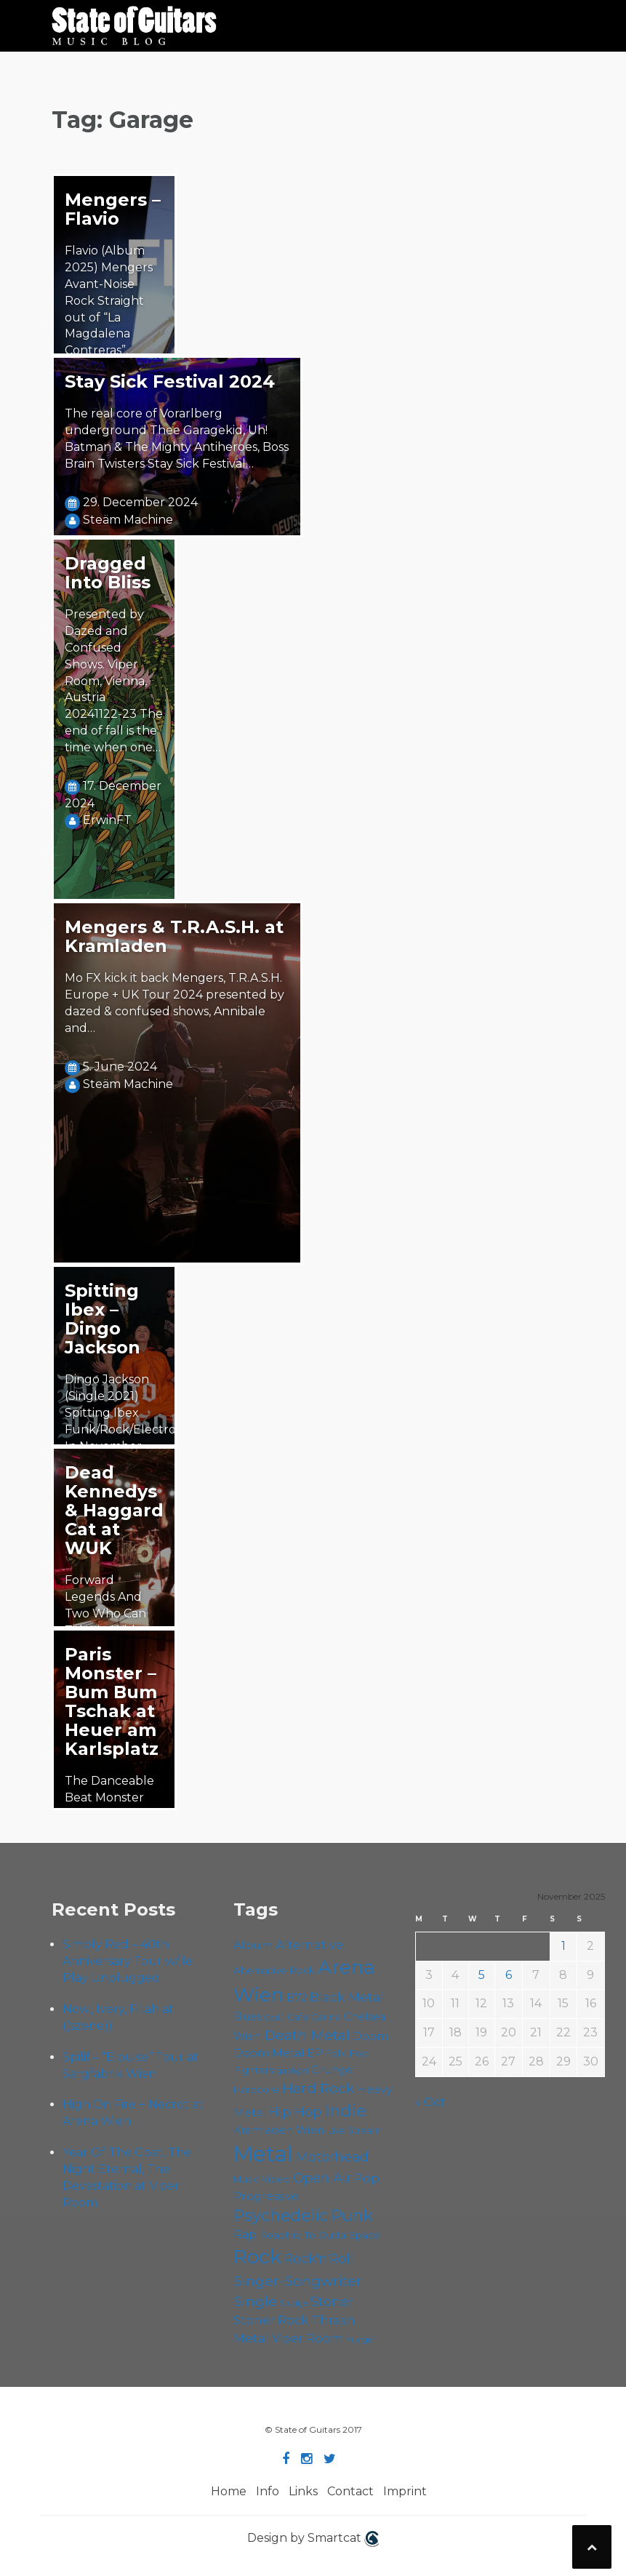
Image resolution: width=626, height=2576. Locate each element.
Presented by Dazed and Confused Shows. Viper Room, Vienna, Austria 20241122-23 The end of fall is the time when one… (114, 680)
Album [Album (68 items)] (253, 1945)
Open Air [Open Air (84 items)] (322, 2178)
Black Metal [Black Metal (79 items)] (347, 1996)
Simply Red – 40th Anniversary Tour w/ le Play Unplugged (128, 1961)
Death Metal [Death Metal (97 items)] (307, 2035)
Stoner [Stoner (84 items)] (331, 2302)
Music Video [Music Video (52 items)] (261, 2179)
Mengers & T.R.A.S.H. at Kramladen (174, 936)
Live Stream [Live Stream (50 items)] (354, 2130)
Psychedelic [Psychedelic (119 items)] (280, 2215)
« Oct (430, 2102)
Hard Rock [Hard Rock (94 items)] (318, 2088)
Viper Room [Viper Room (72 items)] (307, 2338)
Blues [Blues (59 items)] (247, 2016)
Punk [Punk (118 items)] (352, 2215)
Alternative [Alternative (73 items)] (309, 1944)
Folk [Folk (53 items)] (336, 2053)
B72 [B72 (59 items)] (296, 1997)
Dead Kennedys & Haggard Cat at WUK (114, 1510)
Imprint (405, 2491)
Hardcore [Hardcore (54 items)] (256, 2089)
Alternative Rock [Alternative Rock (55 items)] (274, 1970)
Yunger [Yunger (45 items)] (361, 2340)
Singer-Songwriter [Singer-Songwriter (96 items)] (297, 2280)
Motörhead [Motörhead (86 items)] (332, 2156)
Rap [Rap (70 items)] (245, 2234)
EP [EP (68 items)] (315, 2053)
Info (267, 2491)
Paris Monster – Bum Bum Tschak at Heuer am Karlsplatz (111, 1701)
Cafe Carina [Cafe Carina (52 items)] (314, 2017)
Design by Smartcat (313, 2539)
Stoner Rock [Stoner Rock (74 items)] (270, 2320)
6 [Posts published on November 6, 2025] (508, 1975)
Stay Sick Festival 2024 (170, 381)
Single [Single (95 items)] (255, 2301)
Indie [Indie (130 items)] (345, 2110)
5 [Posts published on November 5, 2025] (481, 1975)
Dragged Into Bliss (108, 573)
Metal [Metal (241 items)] (263, 2154)
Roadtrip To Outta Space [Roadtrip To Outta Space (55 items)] (320, 2235)
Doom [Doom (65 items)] (370, 2036)
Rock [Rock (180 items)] (257, 2256)
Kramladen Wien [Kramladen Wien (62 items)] (278, 2130)
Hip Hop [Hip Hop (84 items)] (294, 2112)
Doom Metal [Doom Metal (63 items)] (268, 2053)
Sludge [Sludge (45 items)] (294, 2303)
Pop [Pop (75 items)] (367, 2178)
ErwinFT (107, 820)
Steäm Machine (128, 520)
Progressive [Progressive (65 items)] (266, 2196)
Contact (350, 2491)
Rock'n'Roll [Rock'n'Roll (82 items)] (318, 2258)
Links (303, 2491)
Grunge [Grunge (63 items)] (332, 2069)
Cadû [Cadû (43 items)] (274, 2018)
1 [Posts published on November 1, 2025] (563, 1946)
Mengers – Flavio (113, 209)
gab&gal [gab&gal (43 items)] (292, 2071)
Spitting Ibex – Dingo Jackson (102, 1319)
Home (228, 2491)
